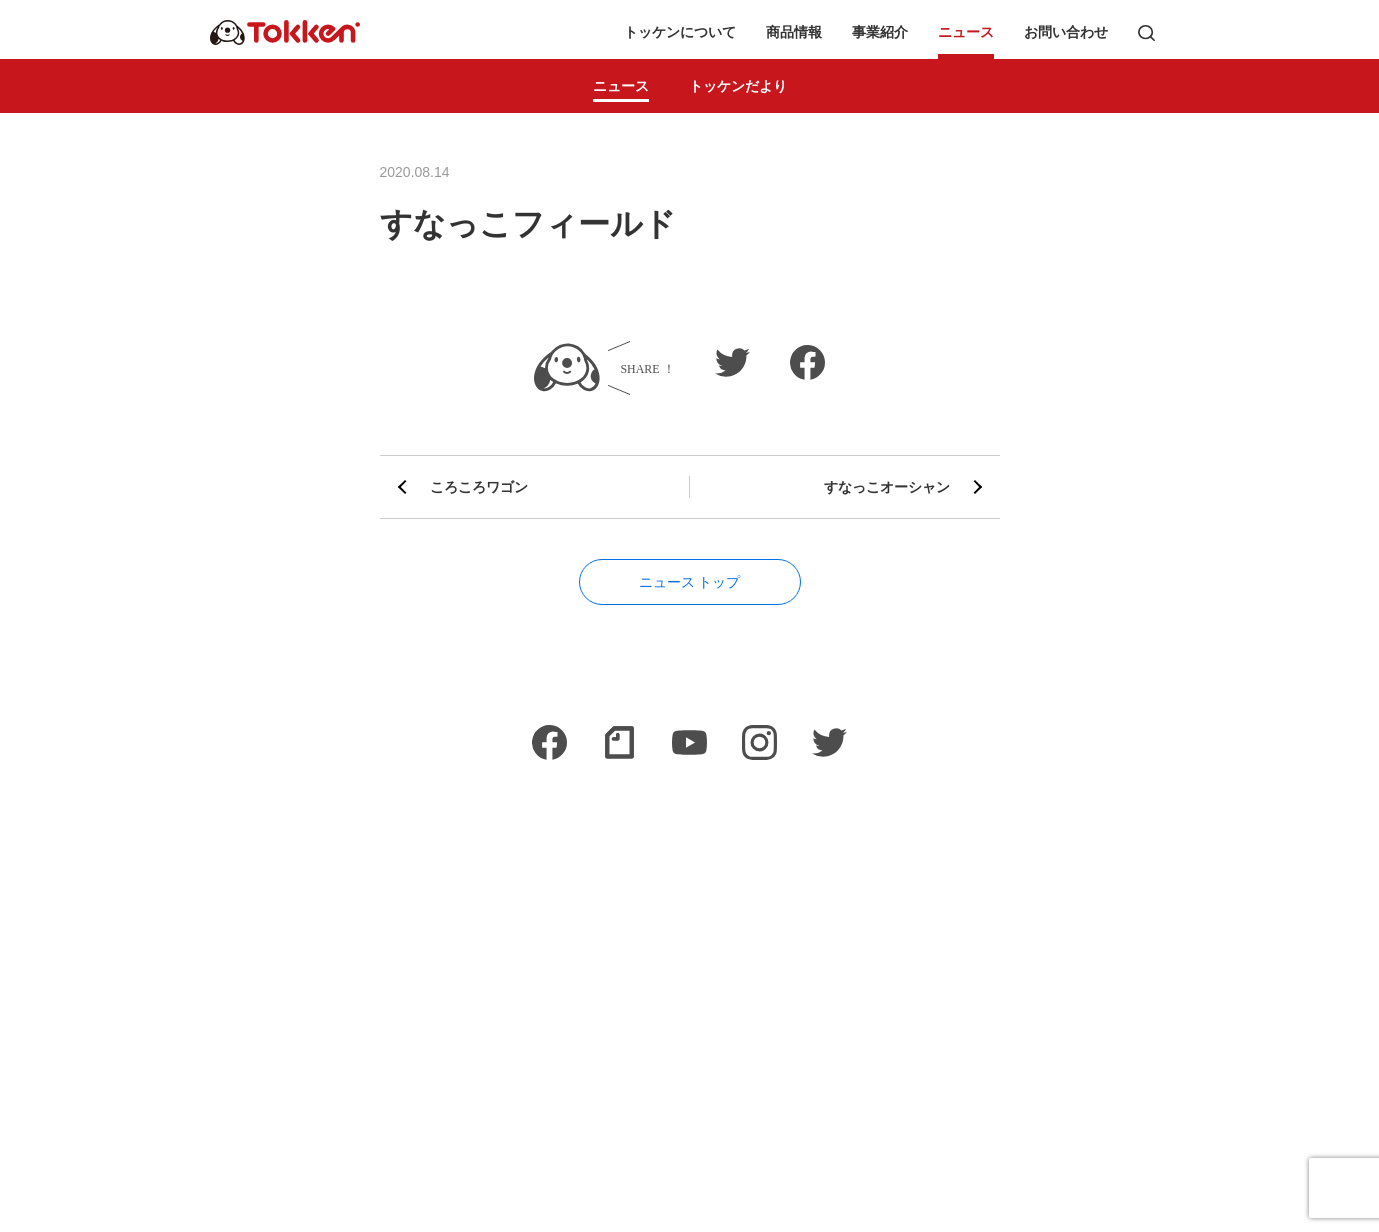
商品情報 (794, 32)
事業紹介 (880, 32)
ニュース (966, 32)
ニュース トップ (690, 582)
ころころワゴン (479, 487)
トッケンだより (738, 86)
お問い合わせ (1066, 32)
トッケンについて (680, 32)
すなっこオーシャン (887, 487)
